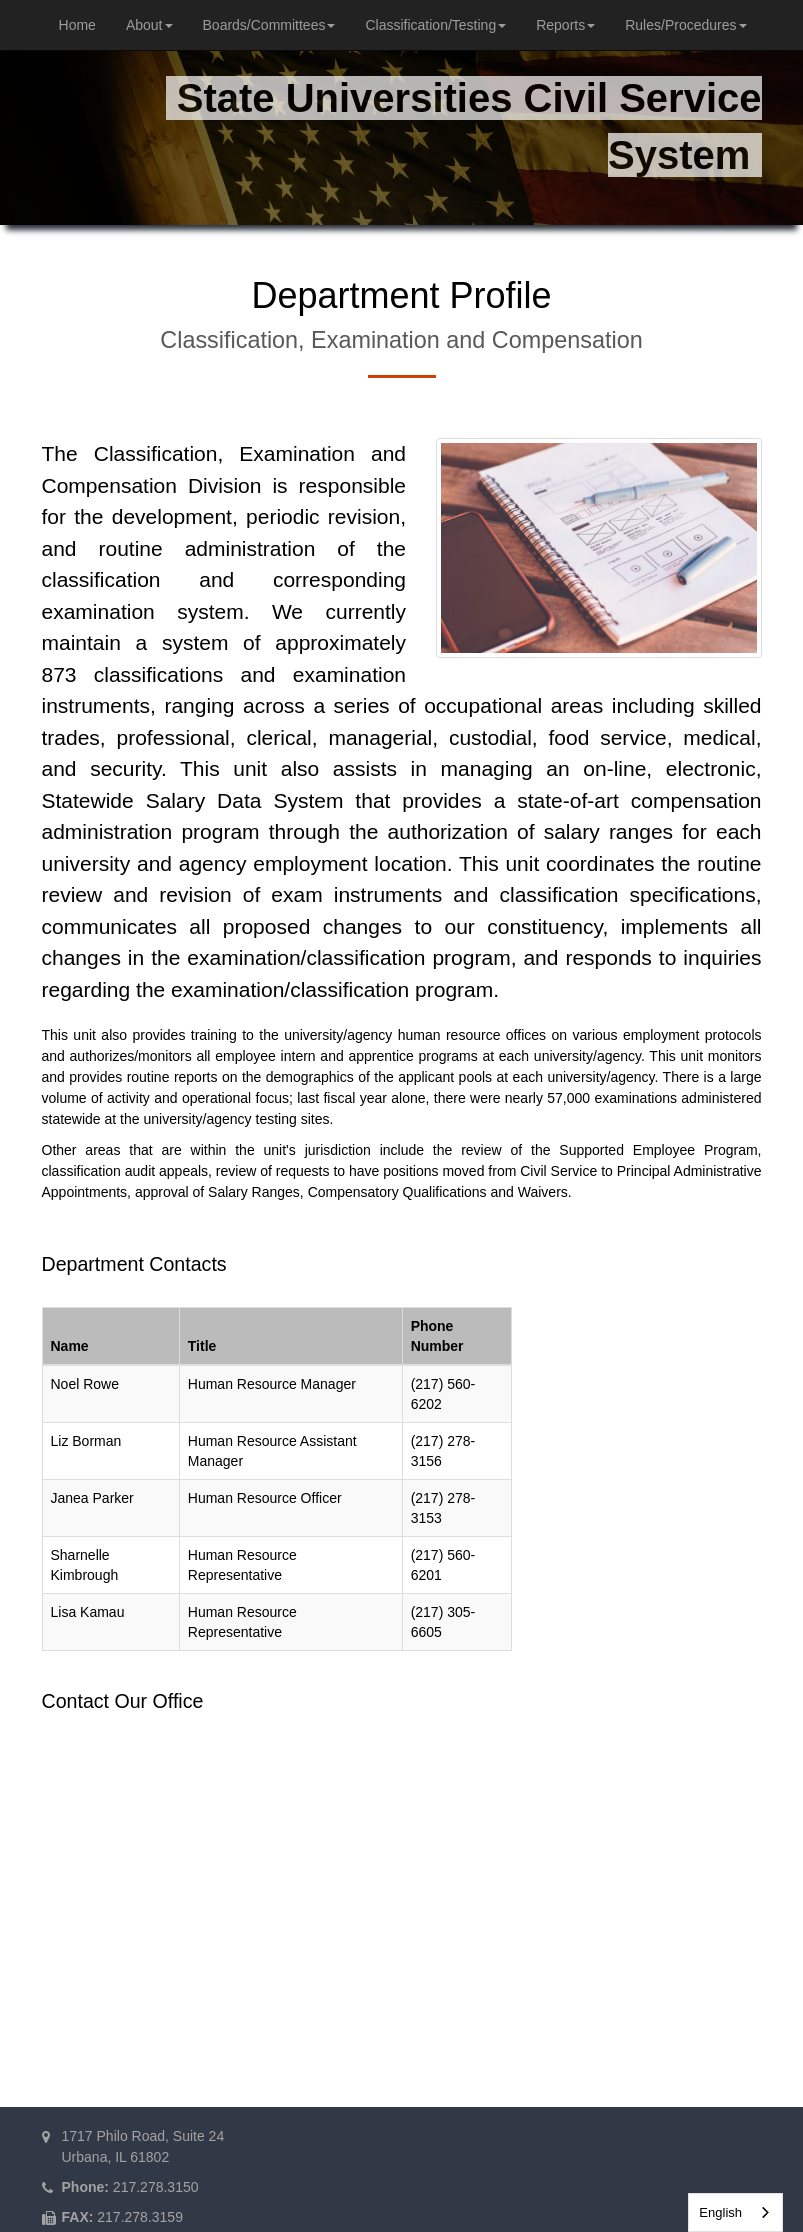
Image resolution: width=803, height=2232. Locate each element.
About (149, 25)
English (720, 2212)
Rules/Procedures (685, 25)
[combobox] (735, 2212)
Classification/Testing (435, 25)
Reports (565, 25)
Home (77, 25)
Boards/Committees (269, 25)
